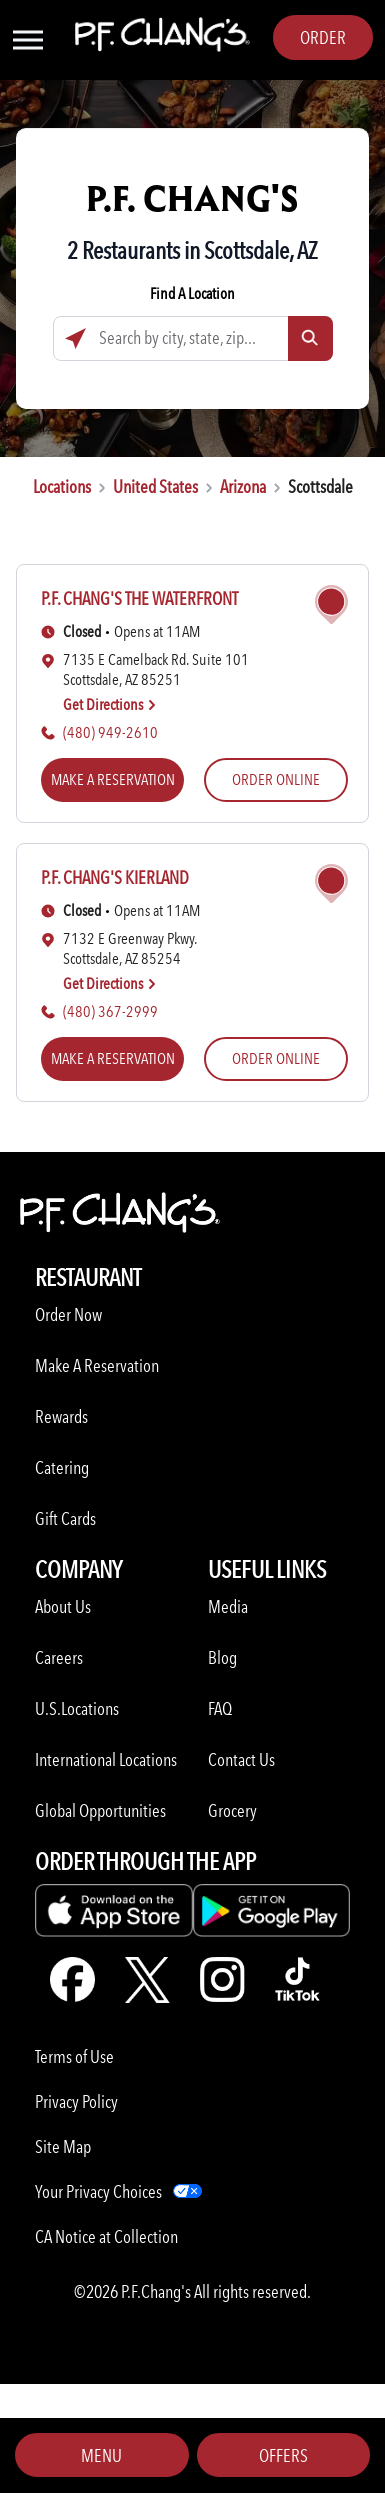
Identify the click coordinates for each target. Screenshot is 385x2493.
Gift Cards (65, 1518)
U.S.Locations (77, 1708)
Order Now (68, 1314)
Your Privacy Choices (98, 2191)
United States (155, 486)
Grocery (232, 1810)
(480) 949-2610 (110, 732)
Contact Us (241, 1759)
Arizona (243, 486)
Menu (101, 2455)
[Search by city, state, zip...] (193, 338)
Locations (62, 486)
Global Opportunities (100, 1810)
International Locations (106, 1759)
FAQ (220, 1708)
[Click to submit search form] (310, 338)
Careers (59, 1657)
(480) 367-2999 (110, 1011)
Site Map (63, 2146)
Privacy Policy (76, 2101)
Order (323, 37)
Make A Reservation (97, 1365)
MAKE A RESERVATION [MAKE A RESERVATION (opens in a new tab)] (113, 779)
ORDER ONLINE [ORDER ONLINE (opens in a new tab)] (276, 779)
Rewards (61, 1416)
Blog (222, 1657)
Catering (62, 1467)
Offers (283, 2455)
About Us (63, 1606)
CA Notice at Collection (106, 2236)
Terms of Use (74, 2056)
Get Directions (110, 704)
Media (228, 1606)
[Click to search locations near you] (75, 338)
